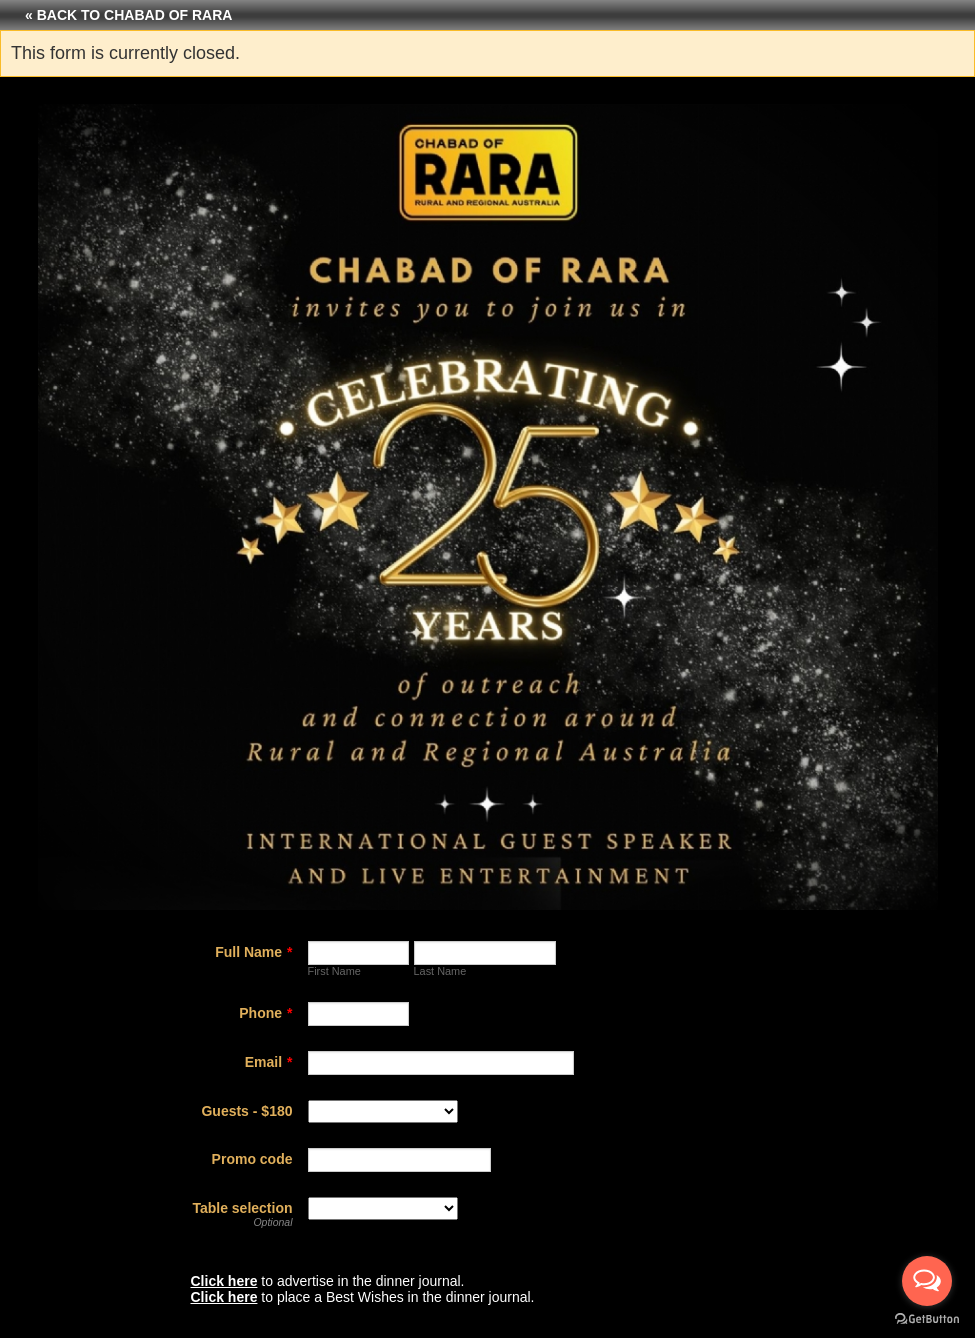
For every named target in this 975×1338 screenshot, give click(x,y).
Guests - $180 (246, 1111)
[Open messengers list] (927, 1281)
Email (269, 1062)
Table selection (242, 1208)
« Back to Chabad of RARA (128, 15)
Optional (272, 1222)
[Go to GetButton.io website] (927, 1318)
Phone (265, 1013)
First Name (334, 971)
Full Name (253, 952)
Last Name (440, 971)
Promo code (252, 1159)
